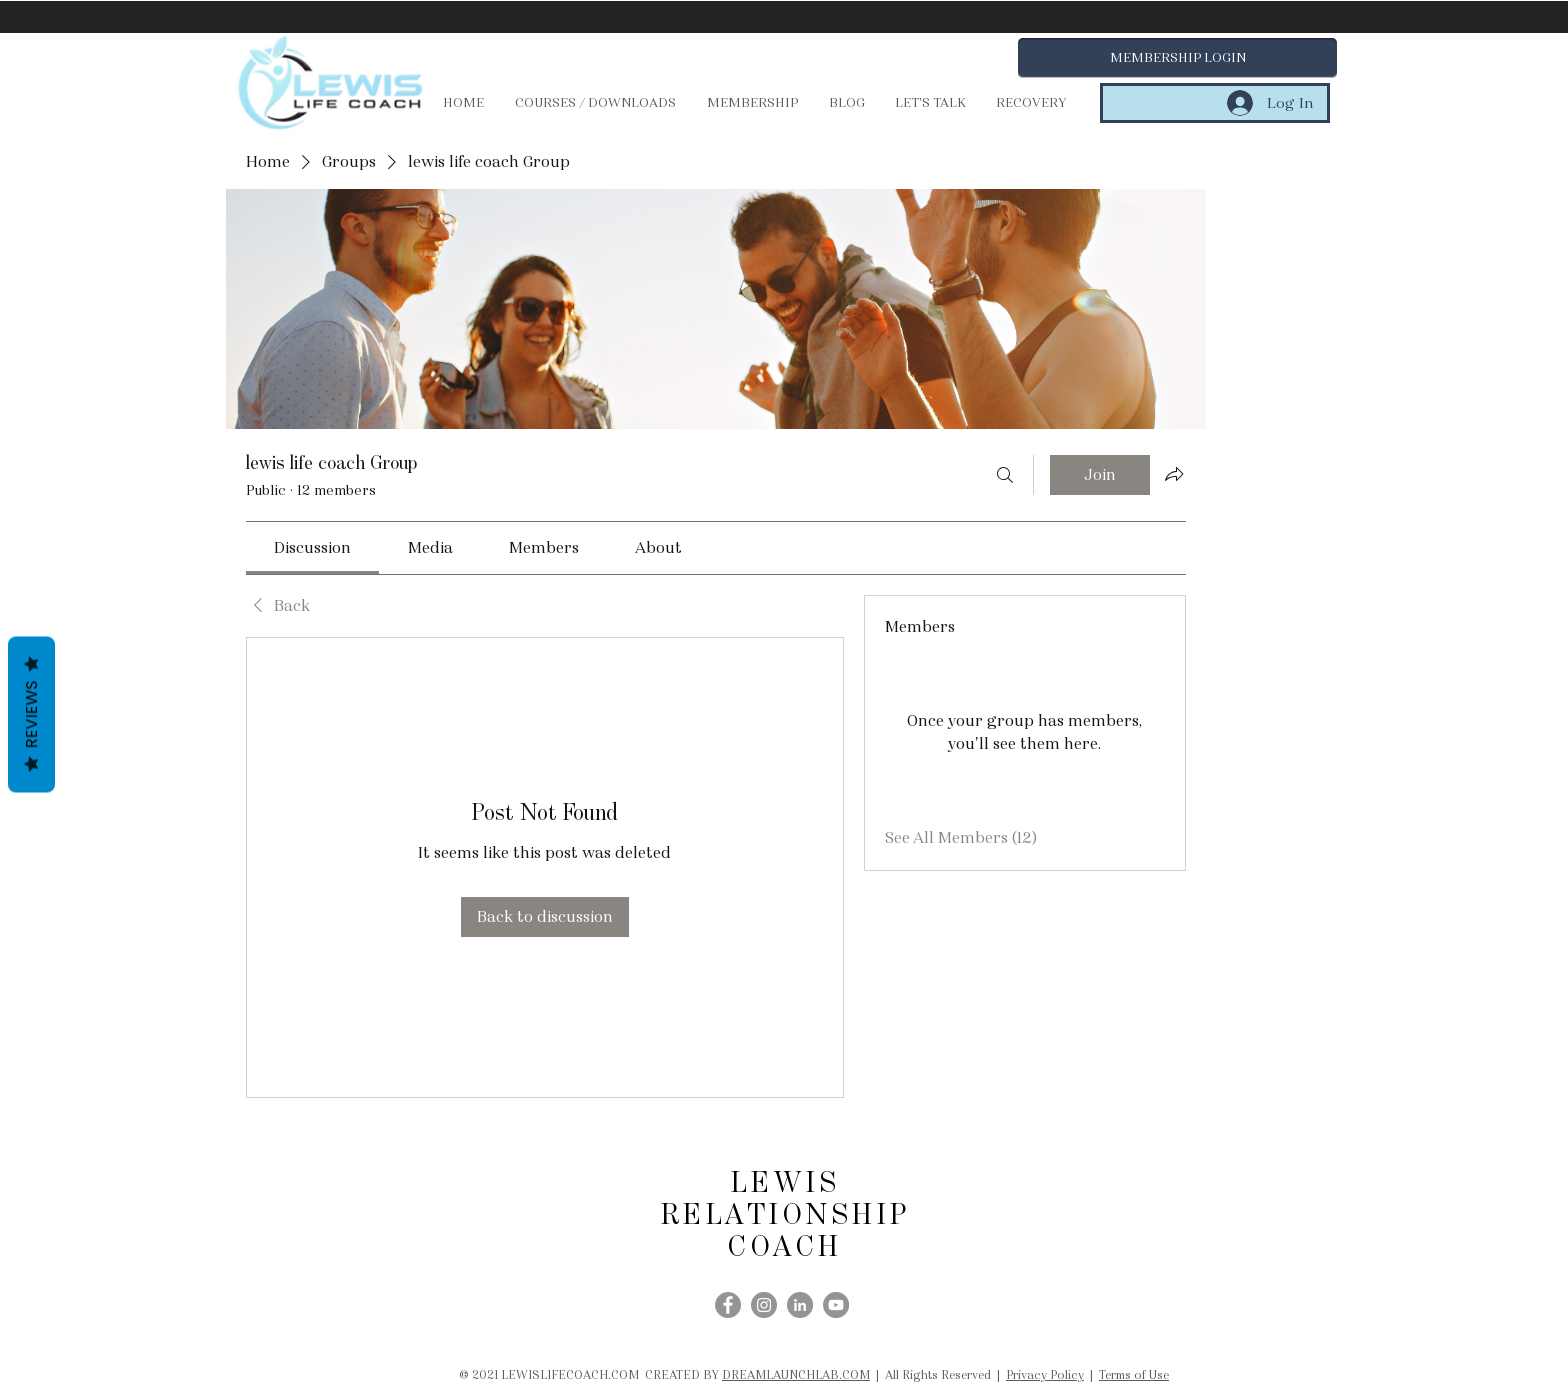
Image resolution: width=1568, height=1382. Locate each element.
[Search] (1005, 475)
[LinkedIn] (800, 1305)
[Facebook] (728, 1305)
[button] (1177, 58)
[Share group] (1174, 474)
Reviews (31, 715)
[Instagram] (764, 1305)
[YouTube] (836, 1305)
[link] (312, 547)
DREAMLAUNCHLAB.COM (796, 1374)
